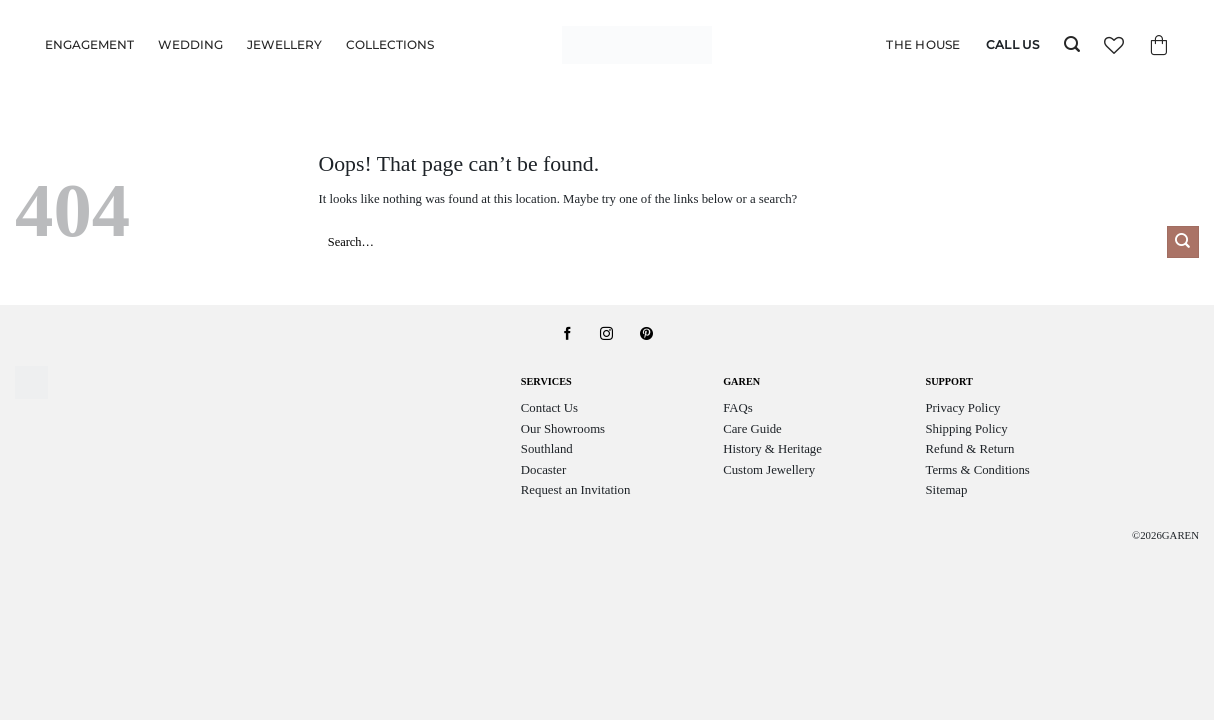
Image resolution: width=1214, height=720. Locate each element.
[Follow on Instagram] (606, 334)
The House (923, 44)
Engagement (89, 44)
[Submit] (1183, 242)
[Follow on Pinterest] (646, 334)
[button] (1072, 44)
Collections (390, 44)
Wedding (190, 44)
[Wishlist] (1114, 45)
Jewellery (284, 44)
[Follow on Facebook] (567, 334)
